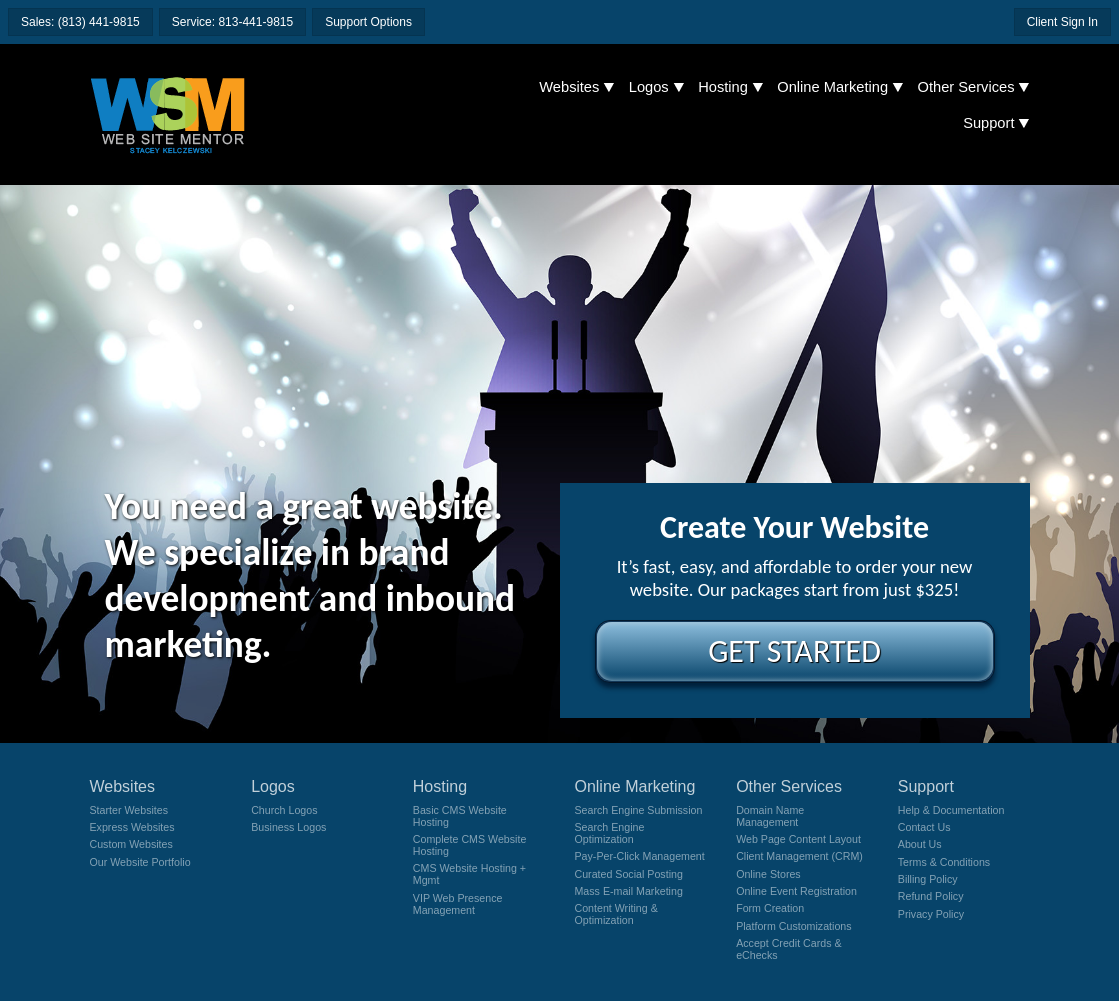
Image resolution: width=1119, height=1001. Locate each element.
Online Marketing (832, 87)
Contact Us (924, 827)
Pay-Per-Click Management (639, 856)
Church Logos (284, 810)
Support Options (368, 22)
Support (988, 123)
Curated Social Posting (628, 874)
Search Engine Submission (638, 810)
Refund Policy (931, 896)
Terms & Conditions (944, 862)
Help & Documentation (951, 810)
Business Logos (288, 827)
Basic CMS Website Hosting (460, 816)
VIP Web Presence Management (458, 904)
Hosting (723, 87)
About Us (920, 844)
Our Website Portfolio (140, 862)
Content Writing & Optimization (615, 914)
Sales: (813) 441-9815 (80, 22)
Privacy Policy (931, 914)
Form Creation (770, 908)
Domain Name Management (770, 816)
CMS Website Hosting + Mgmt (469, 874)
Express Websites (132, 827)
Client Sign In (1062, 22)
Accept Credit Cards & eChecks (788, 949)
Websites (569, 87)
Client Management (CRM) (799, 856)
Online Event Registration (796, 891)
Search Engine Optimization (609, 833)
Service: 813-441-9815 (232, 22)
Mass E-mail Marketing (628, 891)
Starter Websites (129, 810)
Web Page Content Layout (798, 839)
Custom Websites (131, 844)
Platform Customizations (793, 926)
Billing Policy (928, 879)
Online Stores (768, 874)
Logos (649, 87)
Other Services (966, 87)
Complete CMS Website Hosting (470, 845)
